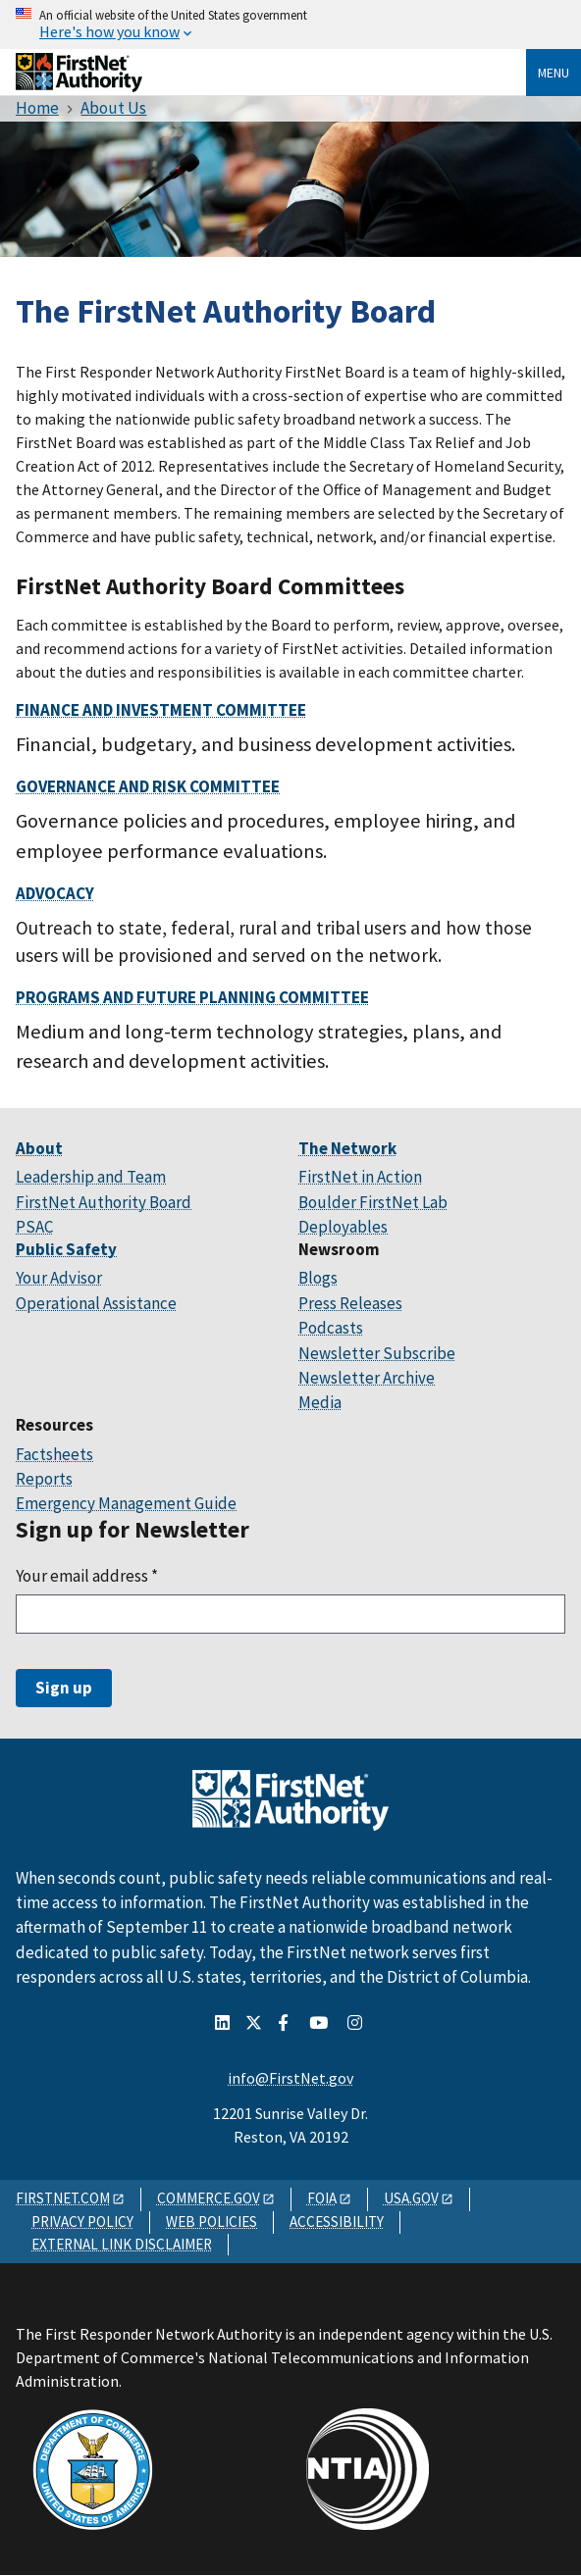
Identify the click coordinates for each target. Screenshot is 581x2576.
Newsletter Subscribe (376, 1353)
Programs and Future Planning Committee (192, 997)
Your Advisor (59, 1277)
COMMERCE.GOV (208, 2198)
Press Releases (350, 1303)
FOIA (322, 2198)
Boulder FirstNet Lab (373, 1202)
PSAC (34, 1226)
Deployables (343, 1226)
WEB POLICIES (211, 2221)
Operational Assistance (96, 1303)
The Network (347, 1148)
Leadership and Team (91, 1176)
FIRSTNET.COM (63, 2198)
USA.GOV (411, 2198)
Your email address (87, 1576)
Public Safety (66, 1249)
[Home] (79, 85)
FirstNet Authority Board (103, 1202)
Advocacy (55, 893)
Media (320, 1402)
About (39, 1148)
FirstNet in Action (360, 1176)
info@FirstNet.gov (290, 2078)
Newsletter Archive (366, 1378)
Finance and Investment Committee (161, 710)
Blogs (318, 1277)
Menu (553, 72)
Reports (44, 1479)
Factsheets (54, 1454)
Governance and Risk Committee (148, 786)
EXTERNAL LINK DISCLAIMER (121, 2244)
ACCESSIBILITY (337, 2221)
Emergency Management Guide (126, 1503)
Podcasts (330, 1328)
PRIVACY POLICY (82, 2221)
